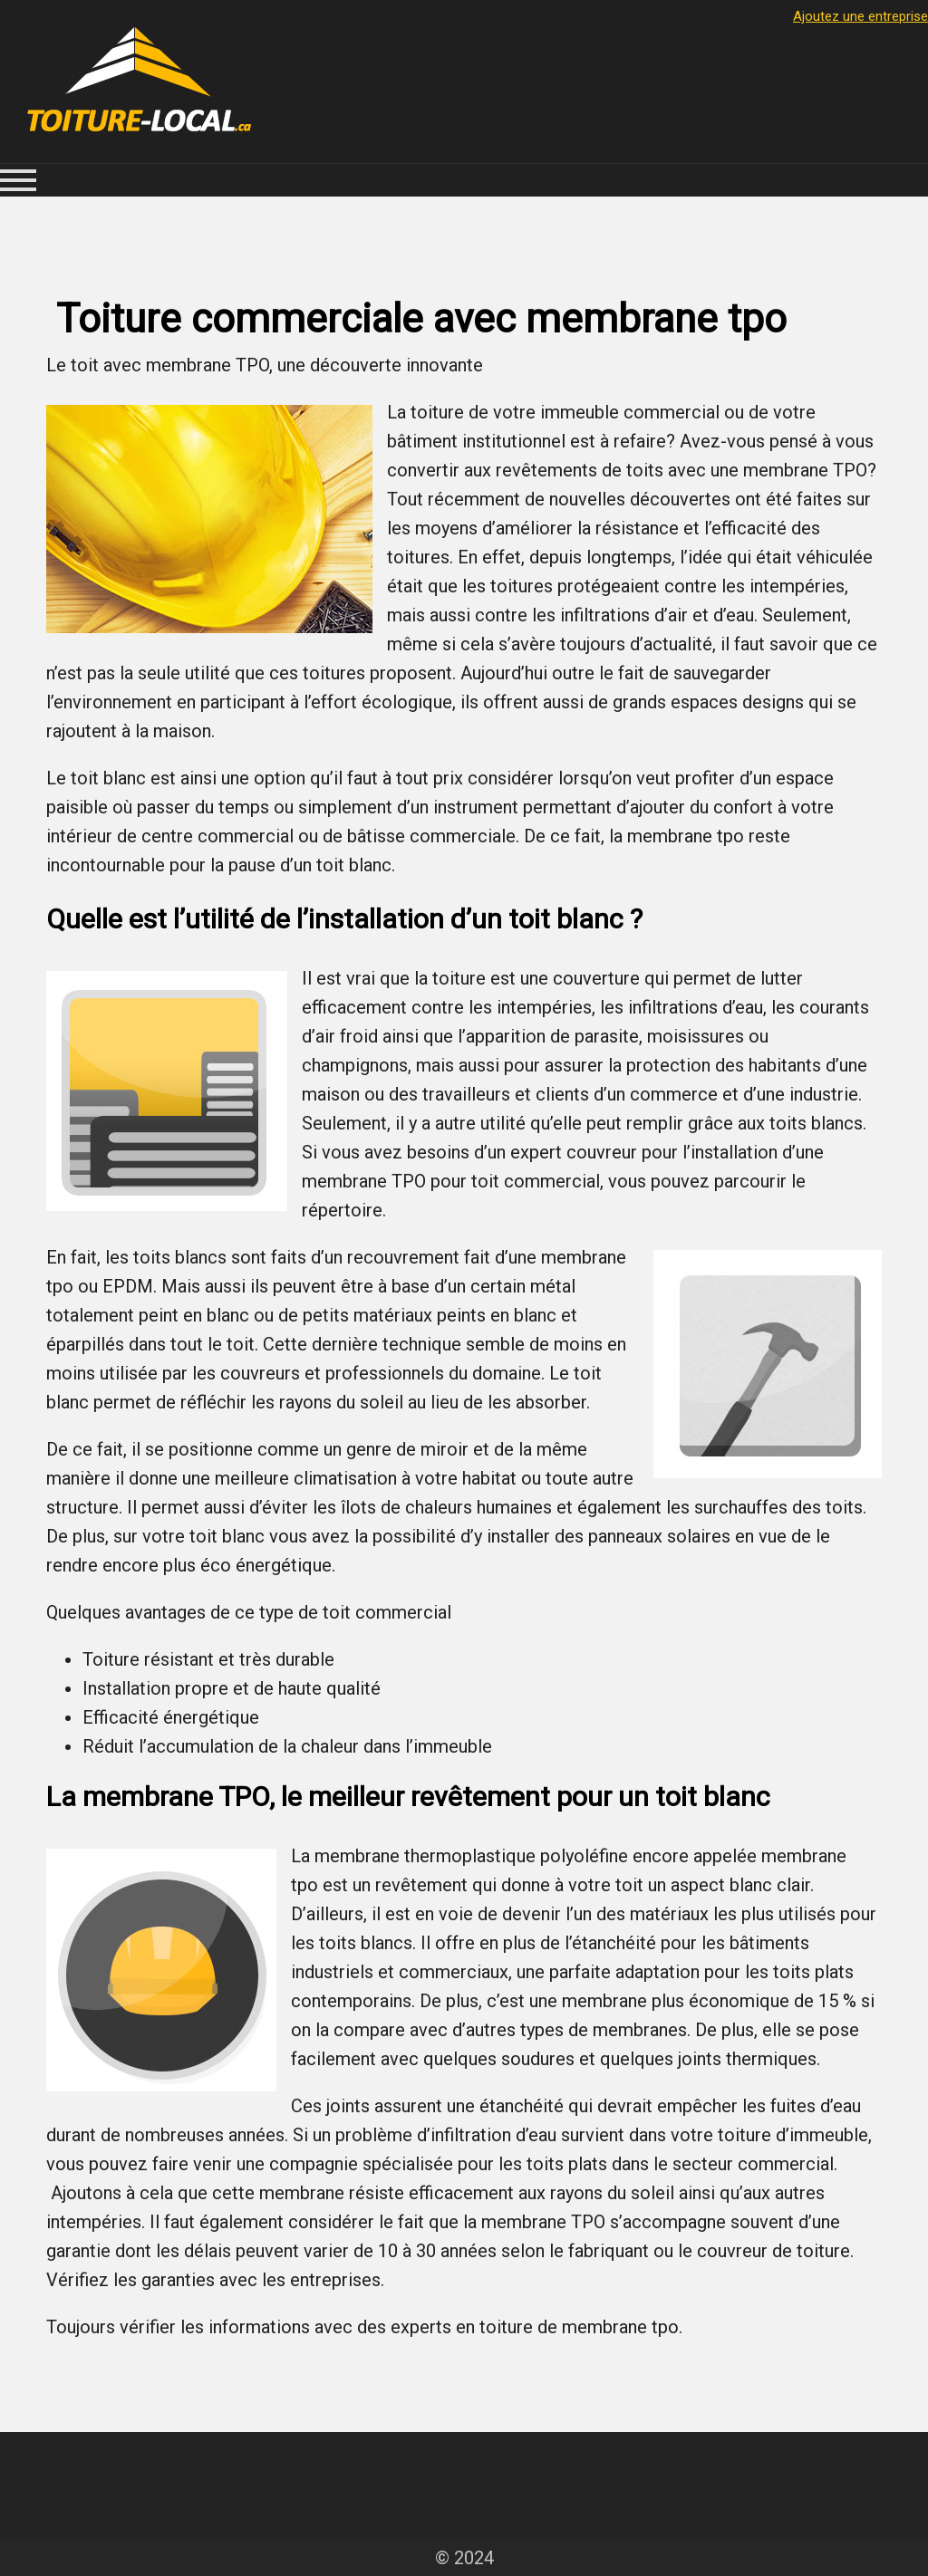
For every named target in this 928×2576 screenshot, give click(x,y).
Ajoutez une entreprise (860, 16)
